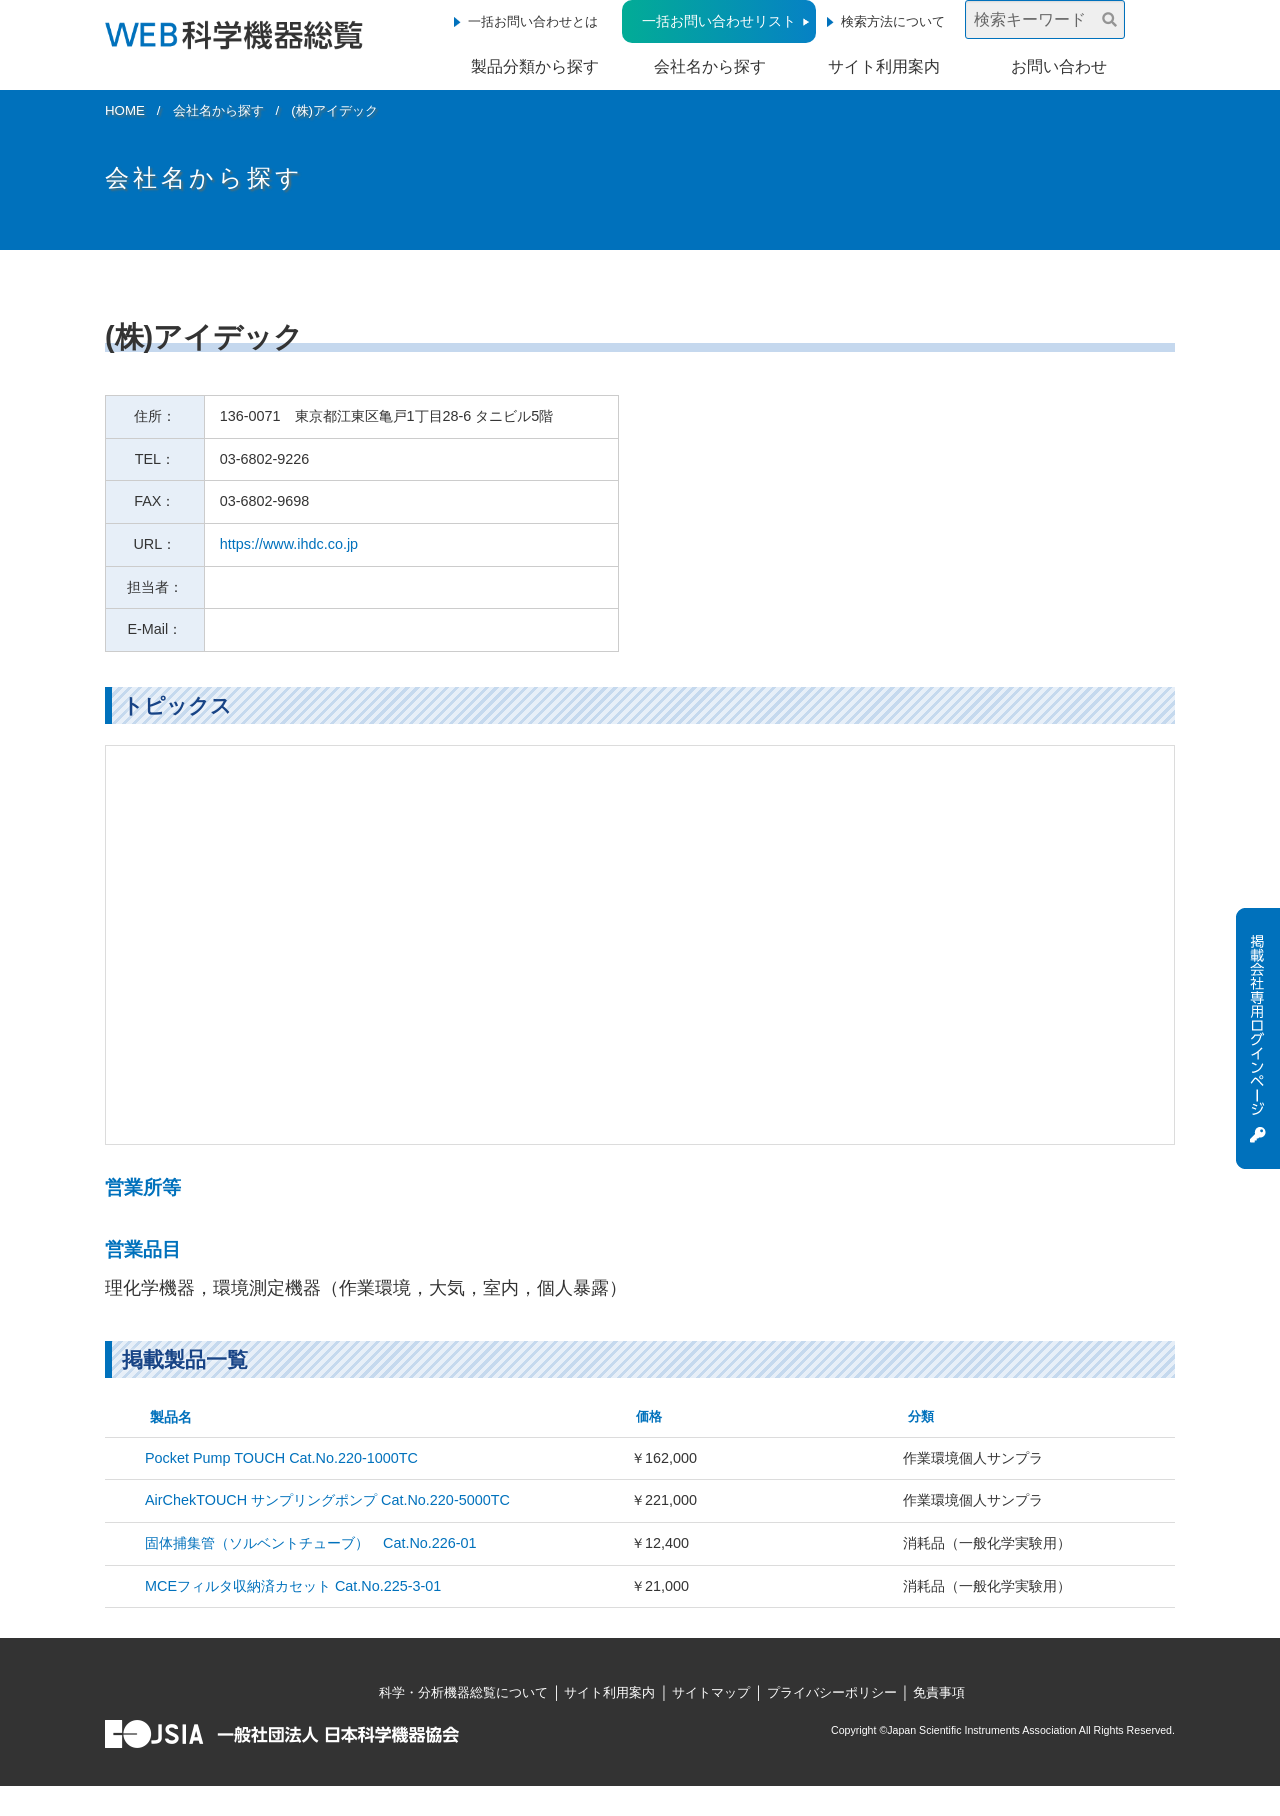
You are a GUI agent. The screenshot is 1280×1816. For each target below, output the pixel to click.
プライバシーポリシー (832, 1692)
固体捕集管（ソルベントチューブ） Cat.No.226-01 (311, 1543)
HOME (125, 110)
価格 (649, 1416)
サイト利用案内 (884, 66)
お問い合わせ (1059, 66)
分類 (921, 1416)
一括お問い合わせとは (533, 21)
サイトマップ (711, 1692)
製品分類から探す (535, 66)
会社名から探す (710, 66)
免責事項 (939, 1692)
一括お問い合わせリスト (719, 21)
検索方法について (893, 21)
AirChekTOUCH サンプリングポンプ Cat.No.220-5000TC (327, 1500)
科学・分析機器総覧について (463, 1692)
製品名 (171, 1417)
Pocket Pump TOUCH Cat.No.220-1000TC (281, 1458)
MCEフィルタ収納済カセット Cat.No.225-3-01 (293, 1586)
